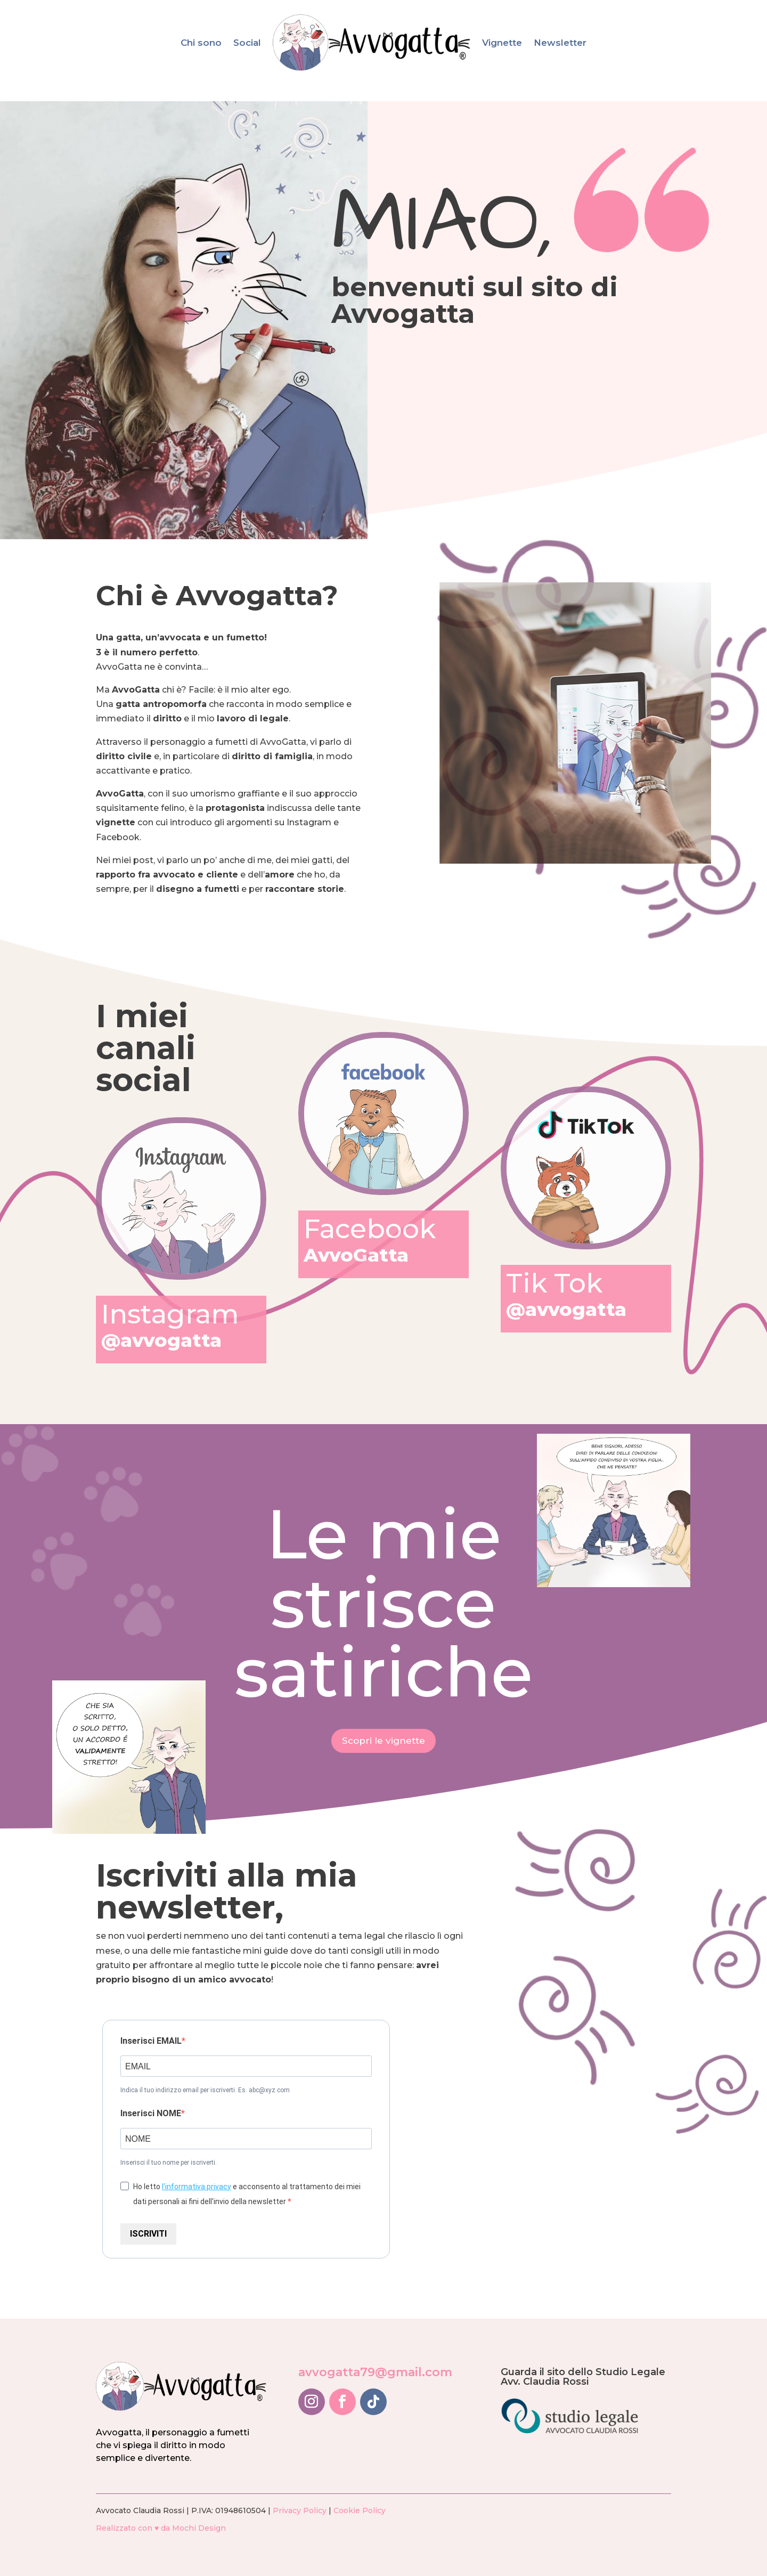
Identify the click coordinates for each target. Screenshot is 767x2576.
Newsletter (560, 42)
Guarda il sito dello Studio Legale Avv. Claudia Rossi (583, 2376)
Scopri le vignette (383, 1740)
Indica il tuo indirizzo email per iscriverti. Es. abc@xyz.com (205, 2090)
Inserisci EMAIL (151, 2041)
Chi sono (201, 42)
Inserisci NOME (150, 2113)
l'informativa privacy (196, 2186)
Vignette (502, 42)
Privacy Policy (300, 2510)
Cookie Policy (359, 2510)
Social (247, 42)
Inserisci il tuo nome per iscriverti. (168, 2162)
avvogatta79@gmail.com (375, 2372)
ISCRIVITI (148, 2234)
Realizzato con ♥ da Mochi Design (161, 2528)
